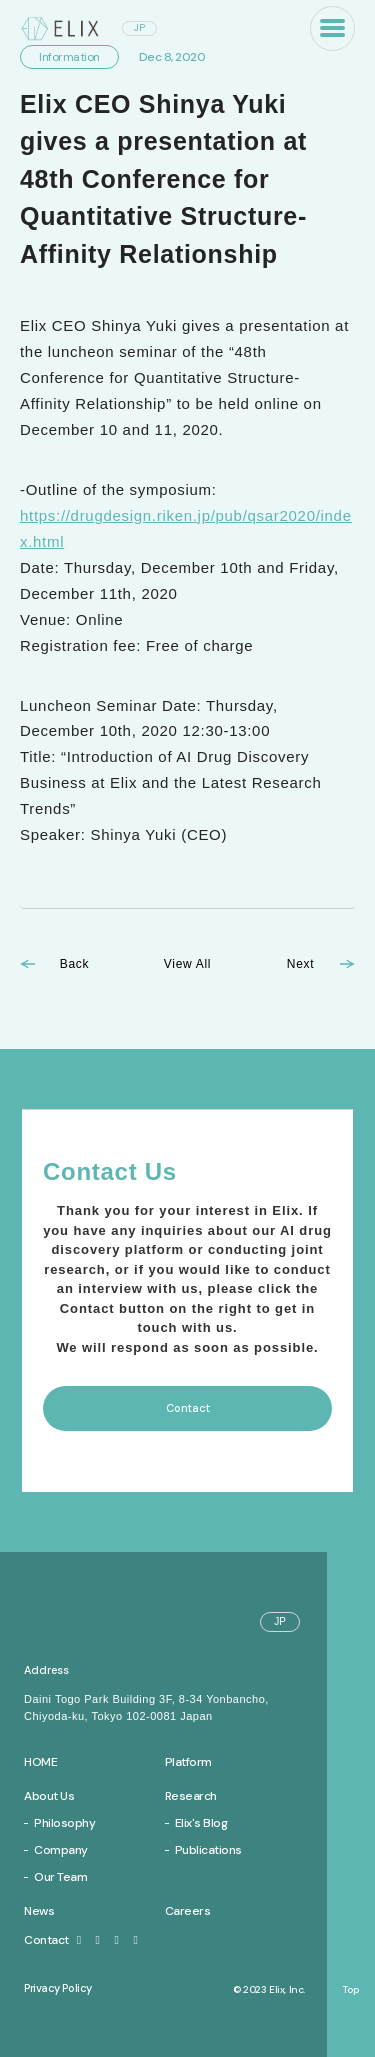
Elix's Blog (201, 1823)
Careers (188, 1911)
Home (40, 1762)
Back (74, 964)
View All (187, 964)
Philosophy (64, 1823)
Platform (188, 1762)
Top (351, 1990)
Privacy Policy (58, 1988)
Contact (55, 1940)
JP (139, 27)
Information (69, 57)
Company (61, 1850)
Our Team (60, 1877)
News (39, 1911)
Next (300, 964)
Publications (208, 1850)
